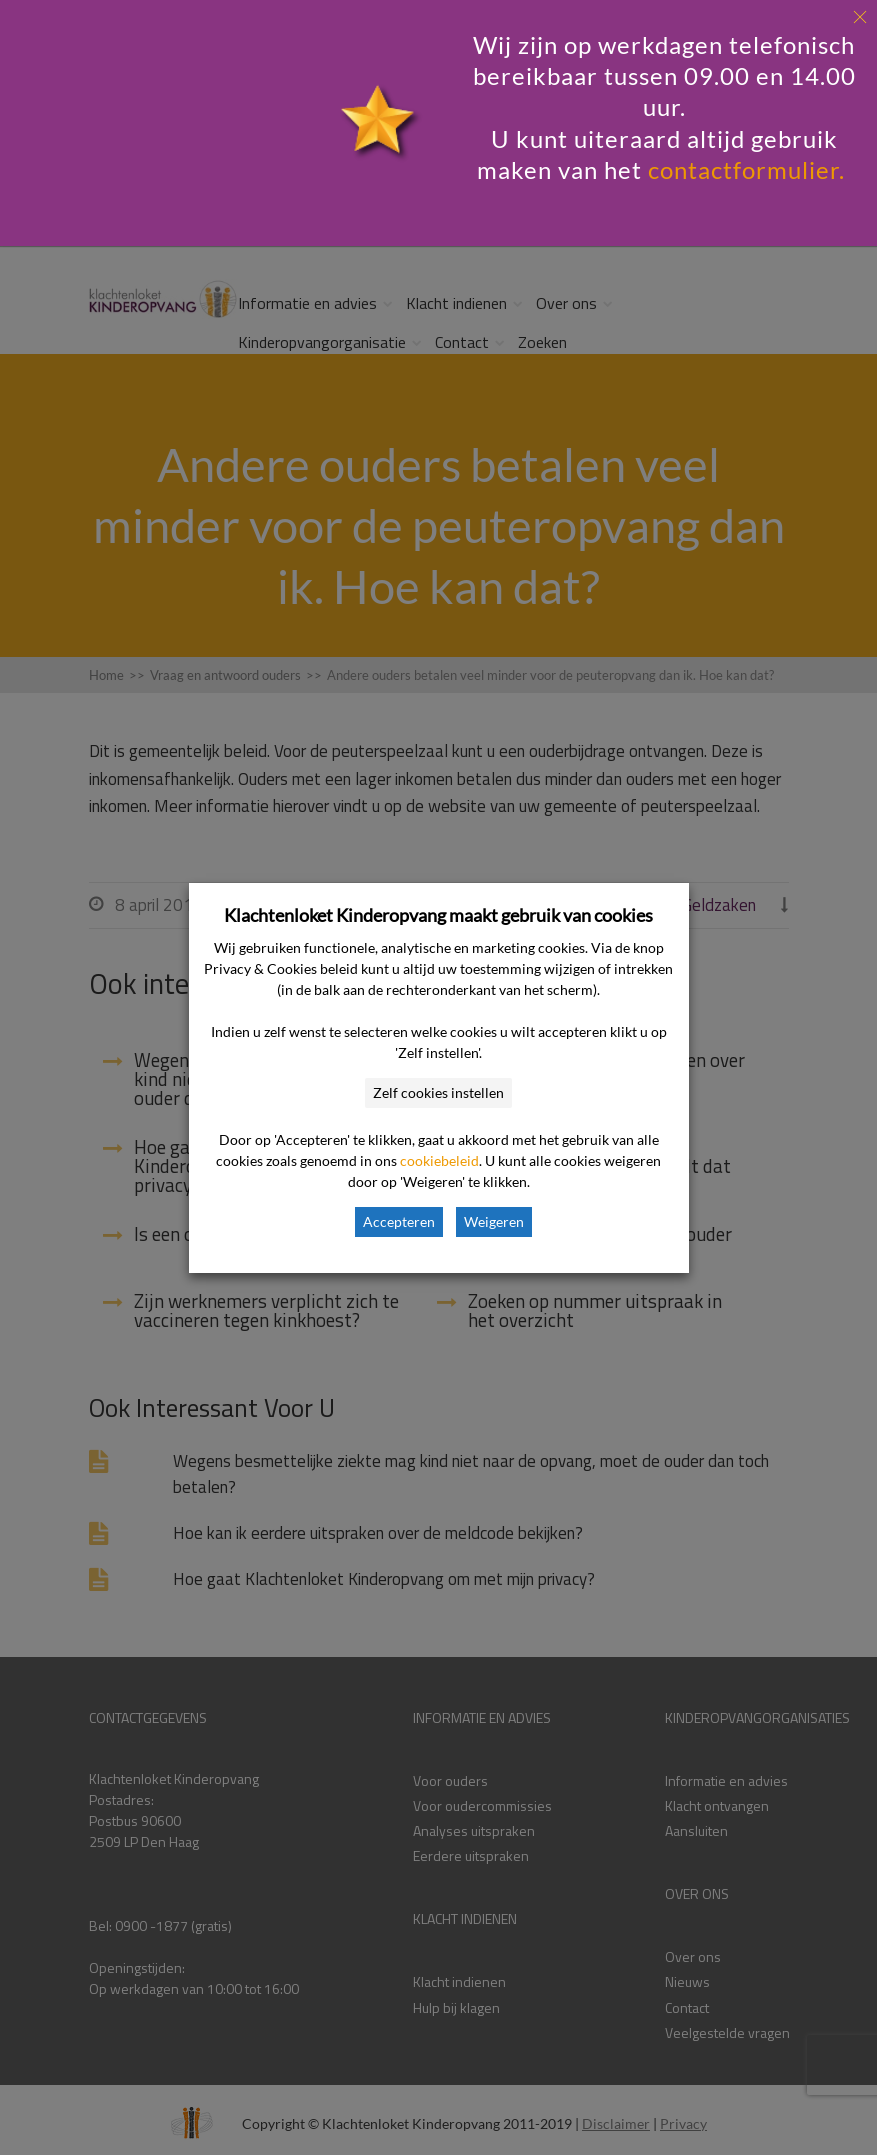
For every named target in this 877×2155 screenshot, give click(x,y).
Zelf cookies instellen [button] (438, 1092)
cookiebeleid (439, 1160)
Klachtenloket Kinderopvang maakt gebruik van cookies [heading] (438, 915)
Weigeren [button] (494, 1221)
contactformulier (743, 169)
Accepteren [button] (399, 1221)
